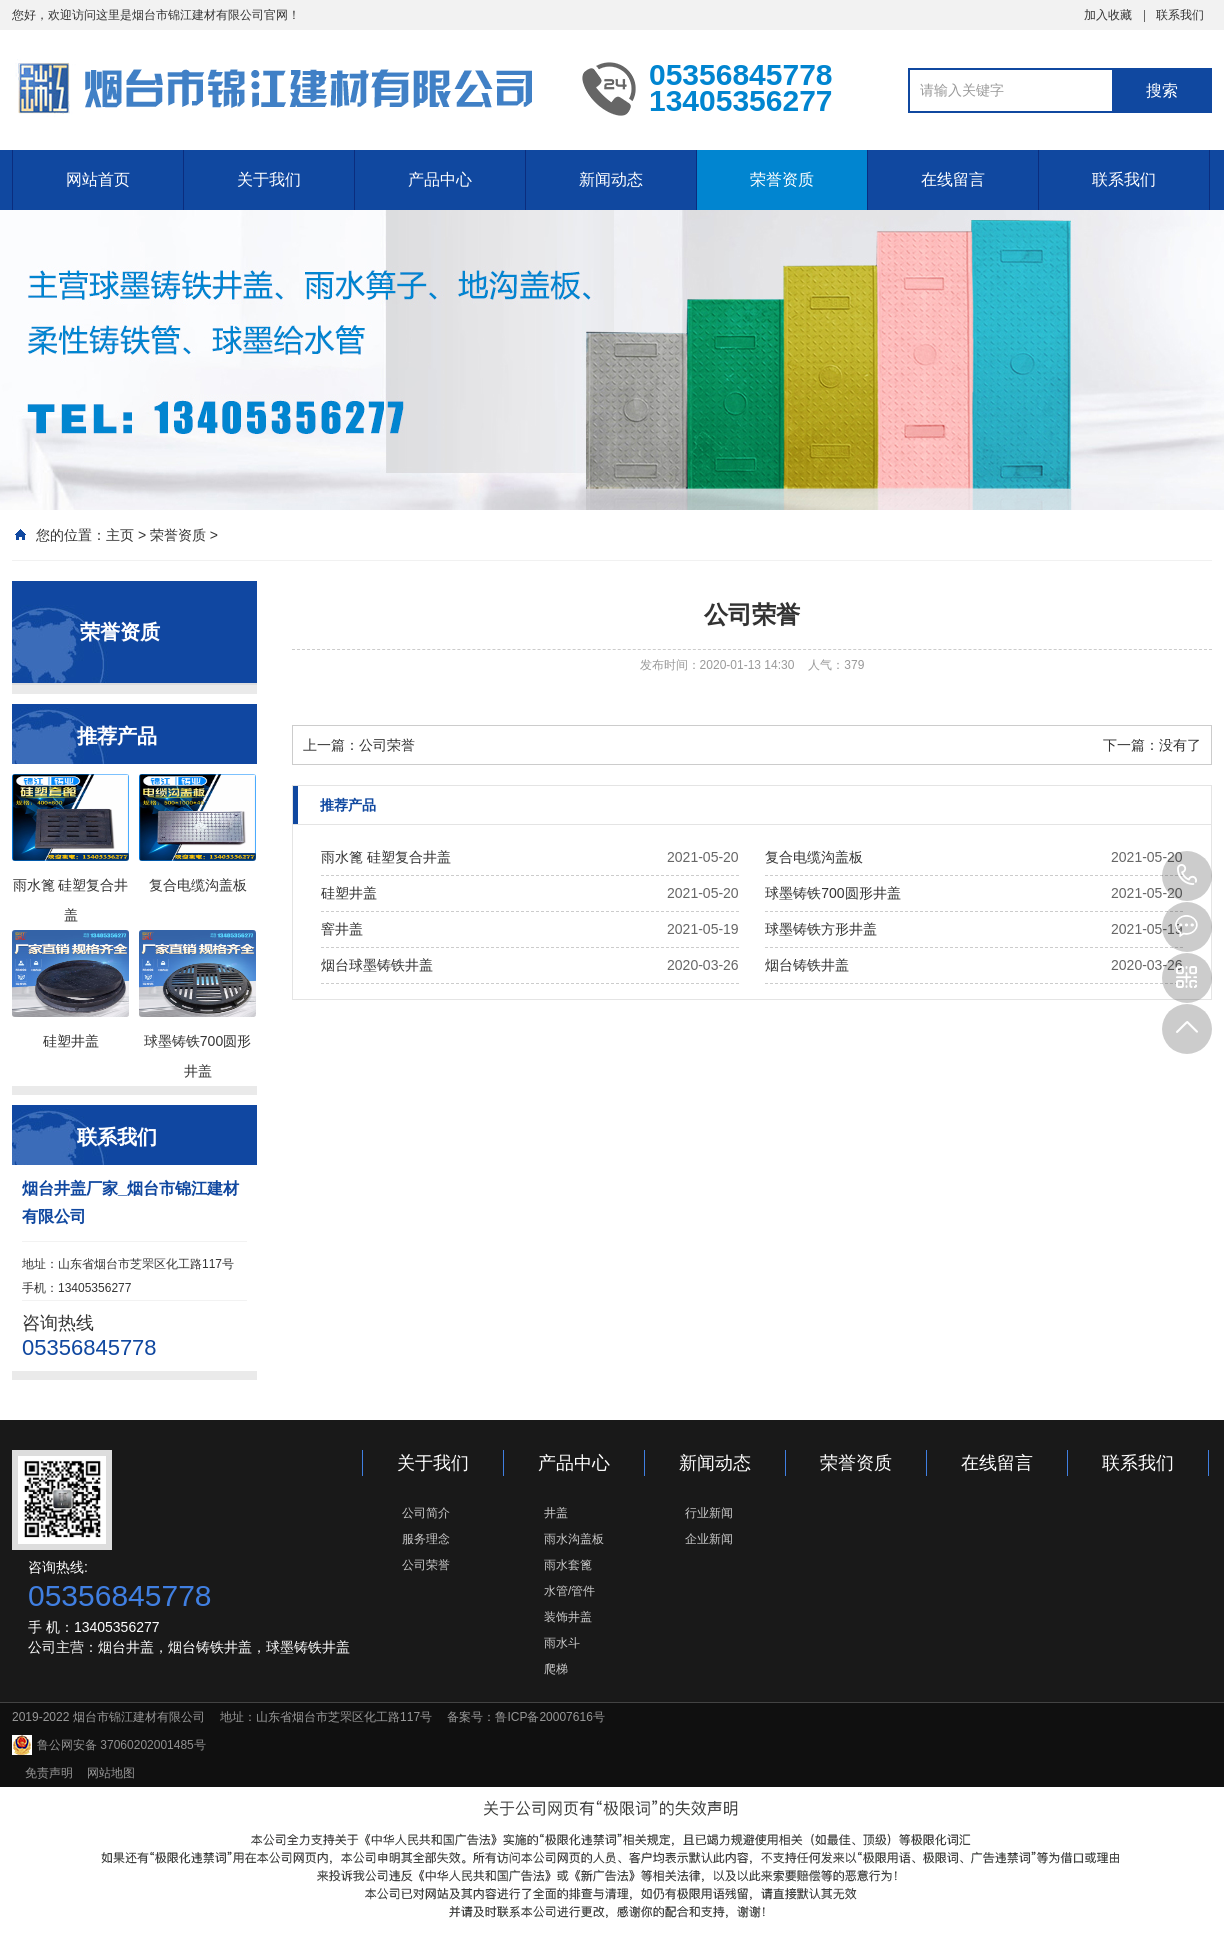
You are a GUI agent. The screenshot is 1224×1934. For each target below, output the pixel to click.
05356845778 (1187, 876)
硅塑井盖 (349, 893)
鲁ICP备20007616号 (549, 1717)
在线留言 (953, 179)
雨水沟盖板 (574, 1539)
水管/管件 (569, 1591)
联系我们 (1180, 15)
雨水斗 (562, 1643)
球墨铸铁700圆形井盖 (832, 893)
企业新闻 (709, 1539)
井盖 (556, 1513)
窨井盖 (342, 929)
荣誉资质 (782, 179)
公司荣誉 (387, 745)
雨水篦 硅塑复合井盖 (386, 857)
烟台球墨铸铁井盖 (377, 965)
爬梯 (556, 1669)
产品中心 (440, 179)
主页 (120, 535)
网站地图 (111, 1773)
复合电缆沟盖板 (814, 857)
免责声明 (49, 1773)
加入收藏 (1108, 15)
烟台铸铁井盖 (807, 965)
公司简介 (426, 1513)
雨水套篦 (568, 1565)
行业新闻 (709, 1513)
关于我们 (269, 179)
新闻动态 (611, 179)
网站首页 (98, 179)
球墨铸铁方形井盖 (821, 929)
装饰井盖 (568, 1617)
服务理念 (426, 1539)
